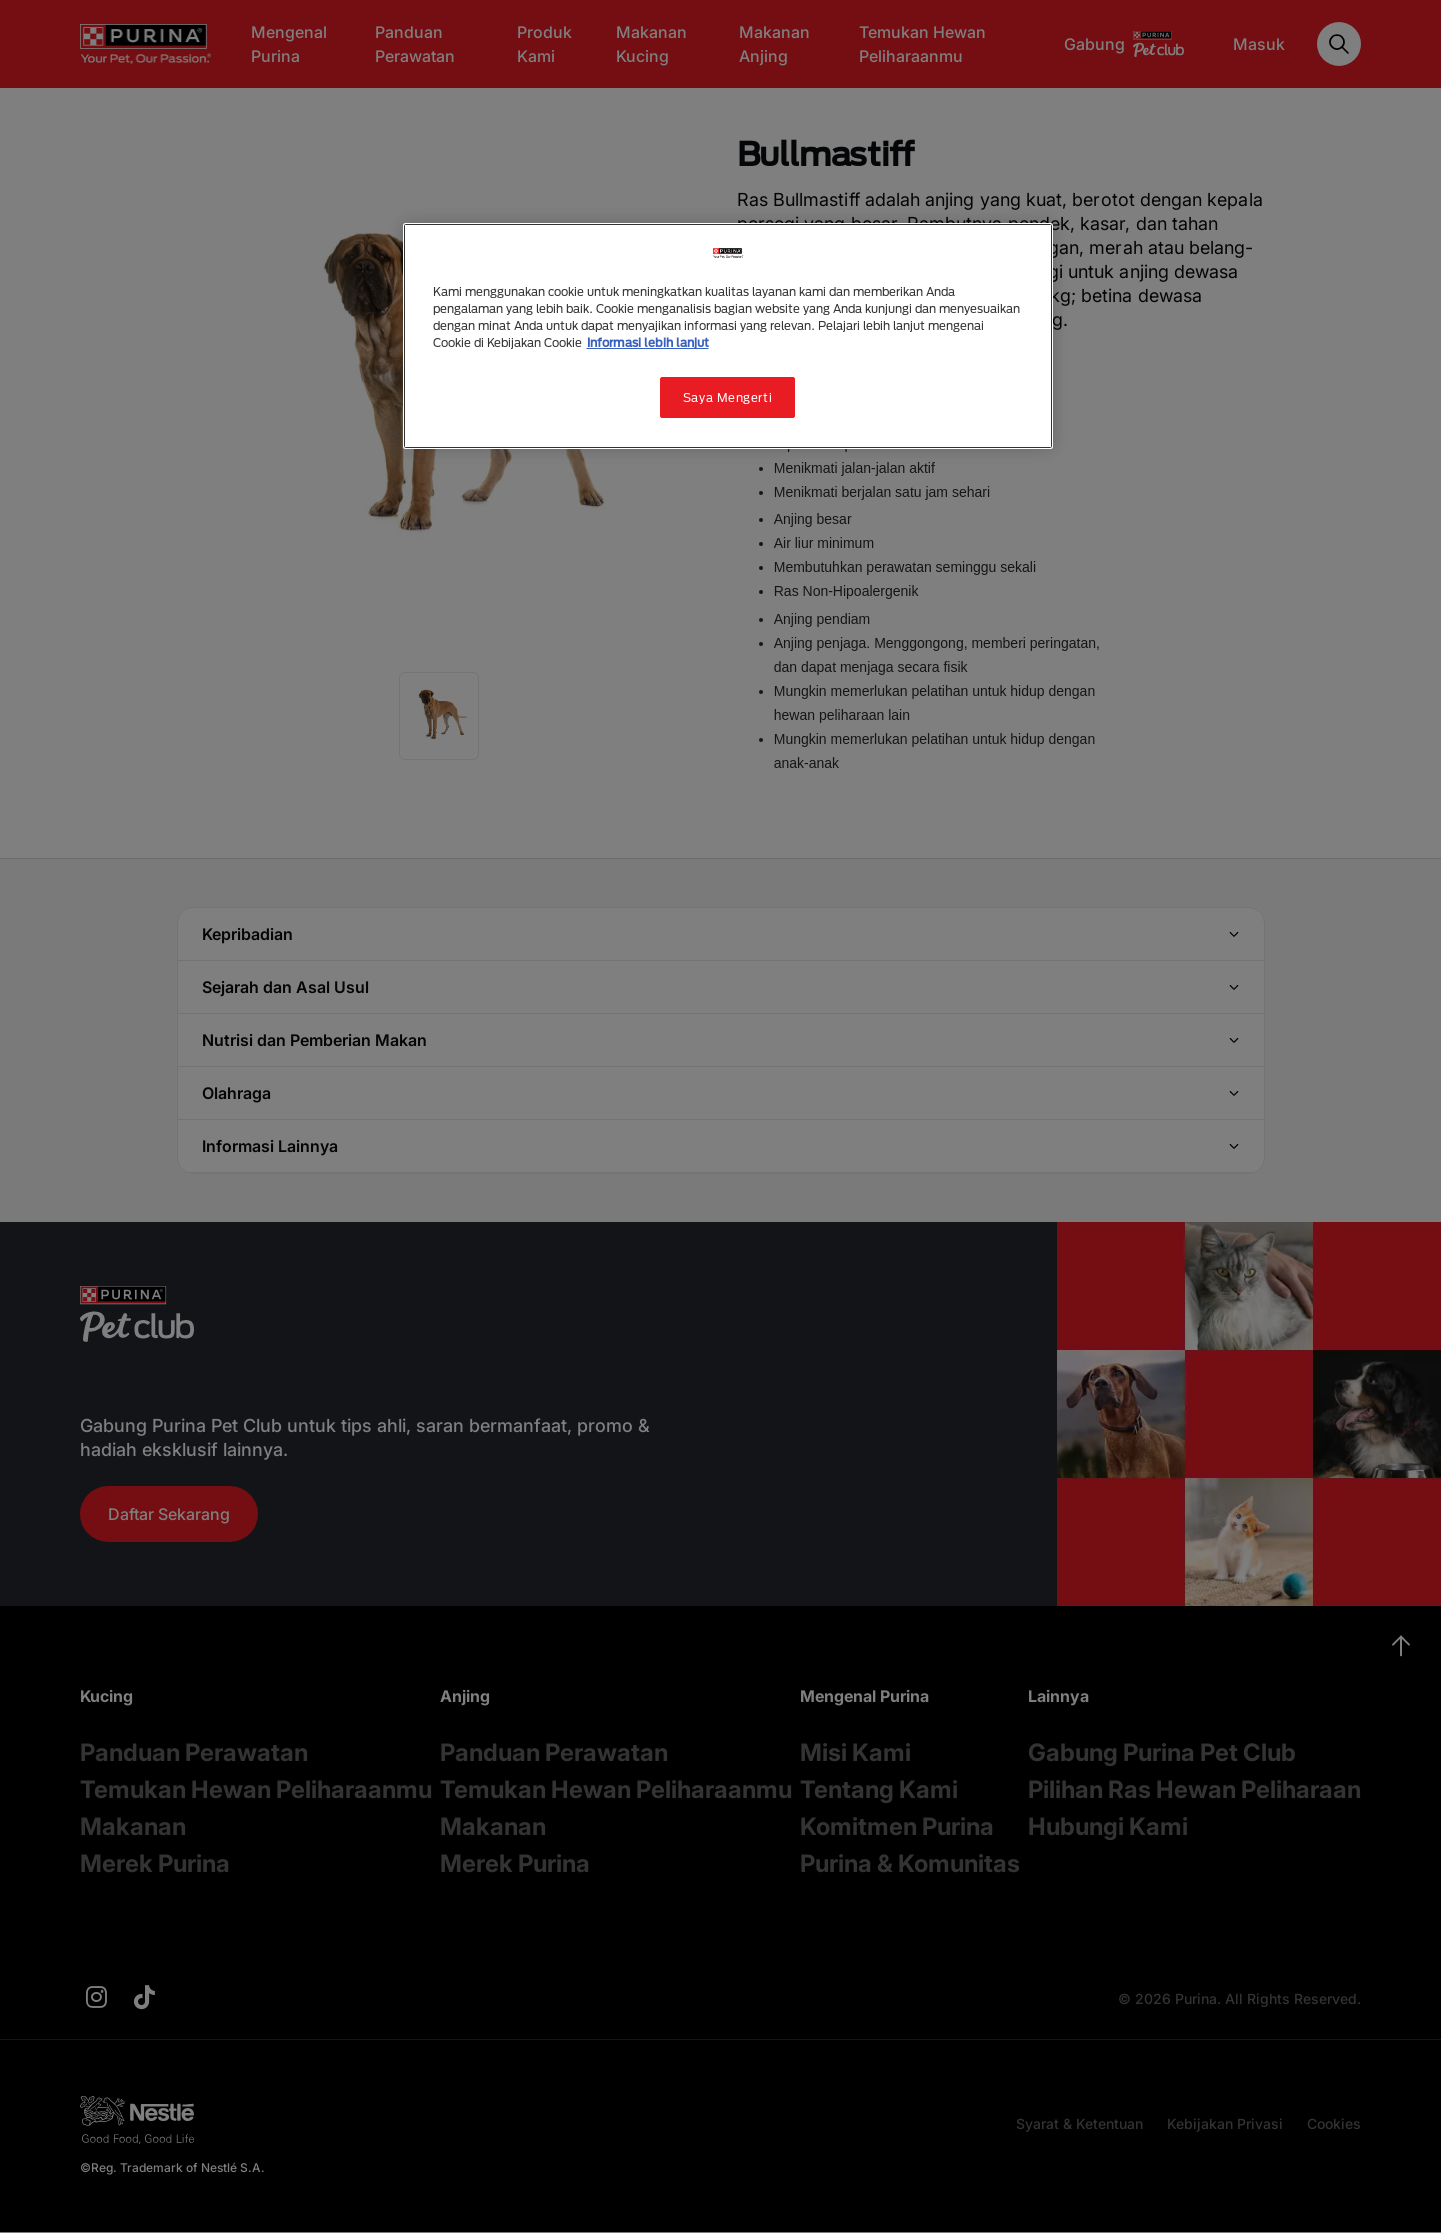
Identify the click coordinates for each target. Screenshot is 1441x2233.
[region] (728, 336)
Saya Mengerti (727, 397)
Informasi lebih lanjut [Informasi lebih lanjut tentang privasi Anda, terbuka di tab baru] (648, 342)
